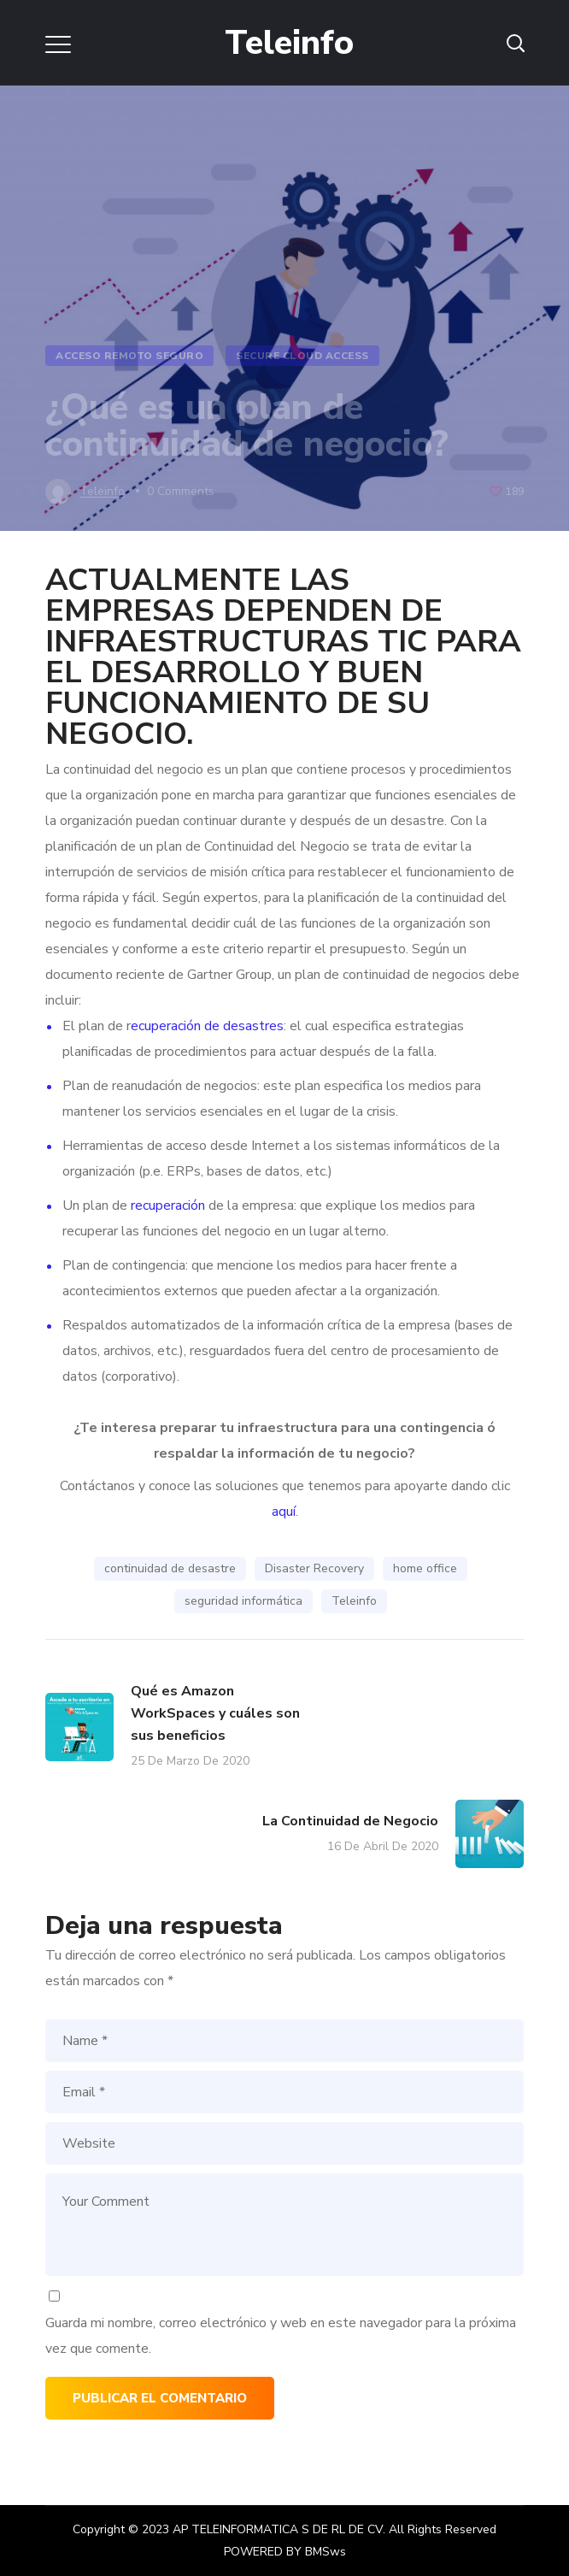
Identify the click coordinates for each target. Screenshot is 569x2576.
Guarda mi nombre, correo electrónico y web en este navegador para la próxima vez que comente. (280, 2336)
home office (425, 1568)
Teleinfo (354, 1601)
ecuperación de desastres (207, 1026)
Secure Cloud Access (302, 356)
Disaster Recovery (314, 1568)
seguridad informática (243, 1601)
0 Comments (180, 491)
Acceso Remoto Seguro (129, 356)
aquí (284, 1511)
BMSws (325, 2552)
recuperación (168, 1205)
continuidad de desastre (170, 1568)
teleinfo (102, 491)
